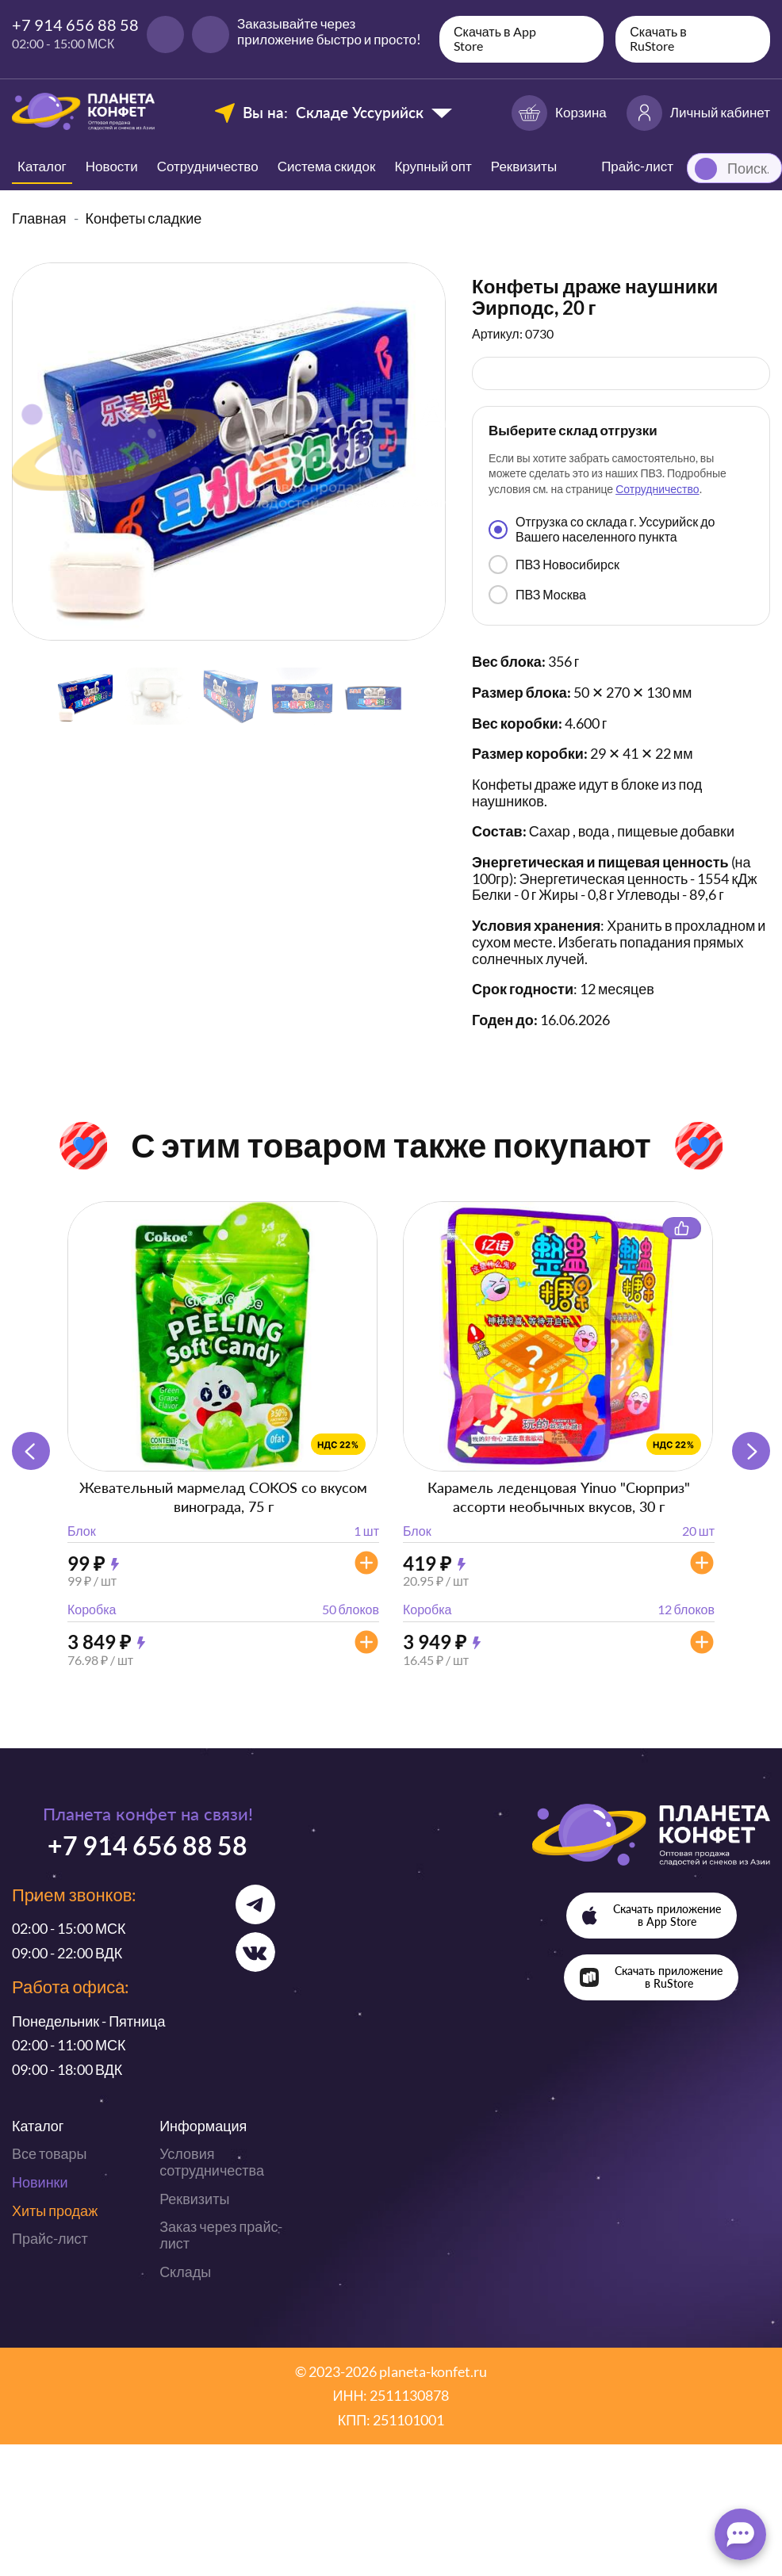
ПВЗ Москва (537, 594)
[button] (751, 1451)
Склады (185, 2271)
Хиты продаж (55, 2210)
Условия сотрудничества (211, 2162)
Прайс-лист (50, 2238)
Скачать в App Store (495, 38)
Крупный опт (432, 166)
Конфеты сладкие (144, 218)
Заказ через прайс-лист (220, 2235)
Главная (39, 218)
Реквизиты (524, 166)
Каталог (42, 166)
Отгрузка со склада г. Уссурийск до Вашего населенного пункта (602, 528)
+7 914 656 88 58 (75, 24)
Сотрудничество (208, 166)
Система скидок (327, 166)
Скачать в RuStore (658, 38)
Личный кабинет (698, 113)
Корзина (559, 113)
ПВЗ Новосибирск (554, 564)
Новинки (40, 2182)
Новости (112, 166)
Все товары (49, 2153)
